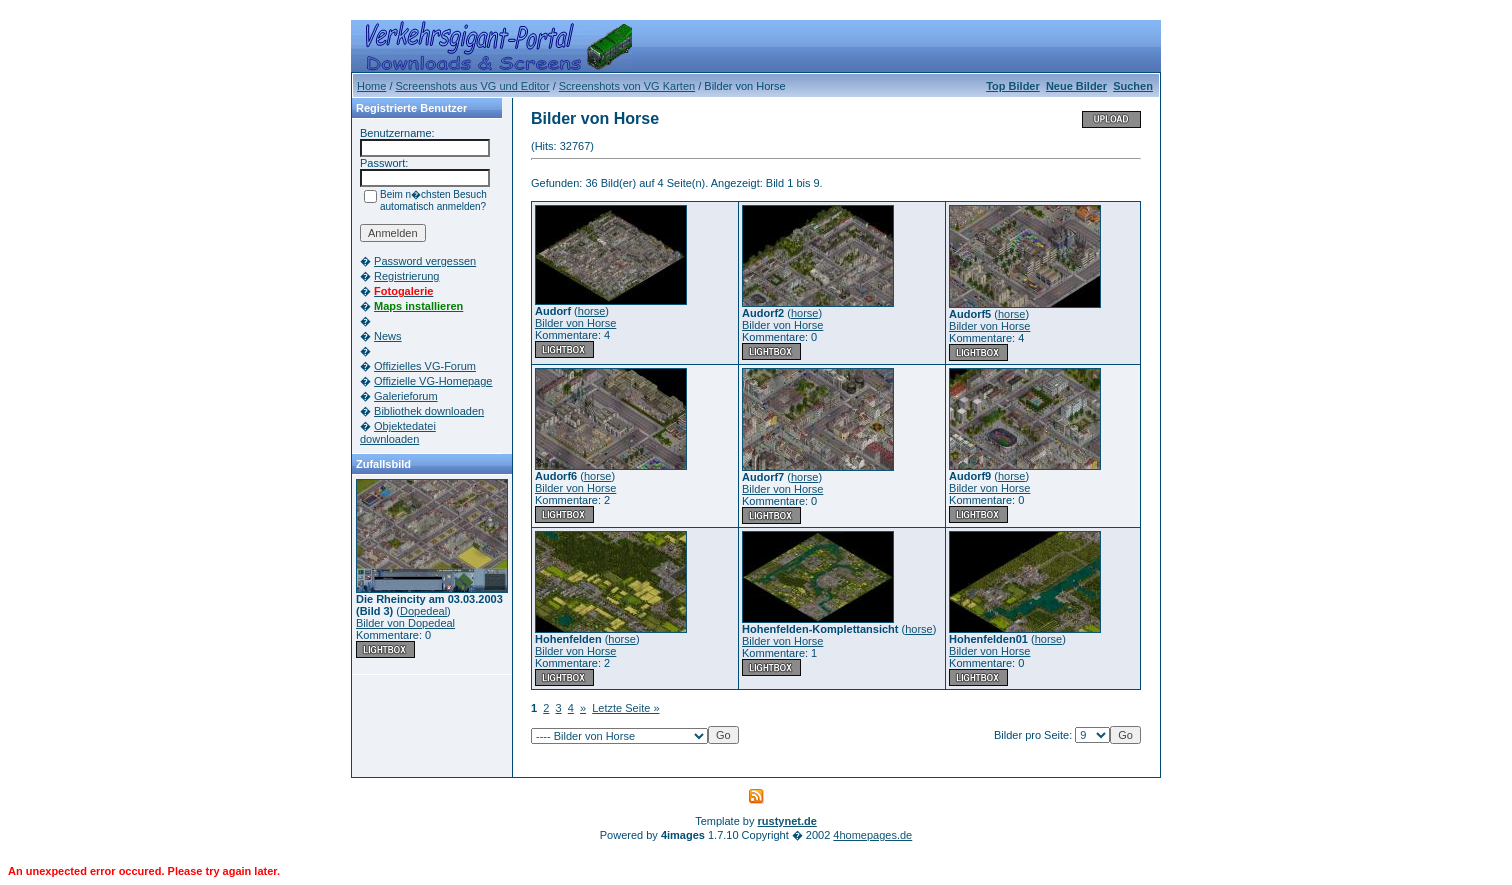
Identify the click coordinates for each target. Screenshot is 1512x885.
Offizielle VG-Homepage (433, 381)
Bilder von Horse (575, 323)
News (388, 336)
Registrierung (406, 276)
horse (592, 311)
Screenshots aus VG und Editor (473, 86)
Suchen (1133, 86)
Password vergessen (425, 261)
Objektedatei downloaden (398, 432)
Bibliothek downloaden (429, 411)
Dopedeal (423, 611)
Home (371, 86)
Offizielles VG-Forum (425, 366)
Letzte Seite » (625, 708)
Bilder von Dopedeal (405, 623)
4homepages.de (872, 835)
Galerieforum (406, 396)
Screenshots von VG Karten (627, 86)
